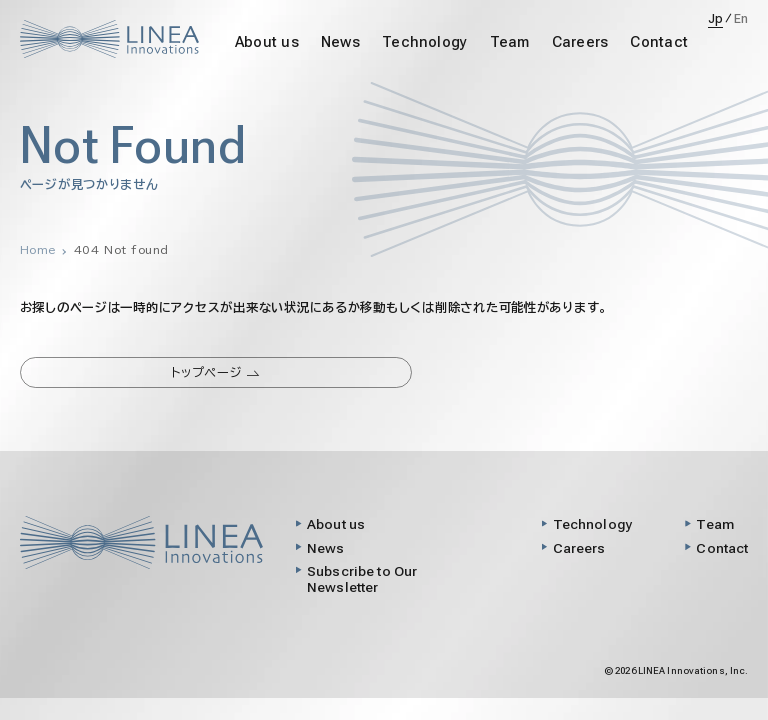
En (741, 19)
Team (510, 42)
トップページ (215, 372)
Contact (659, 42)
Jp (716, 19)
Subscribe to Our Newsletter (362, 579)
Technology (424, 42)
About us (267, 42)
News (340, 42)
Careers (580, 42)
